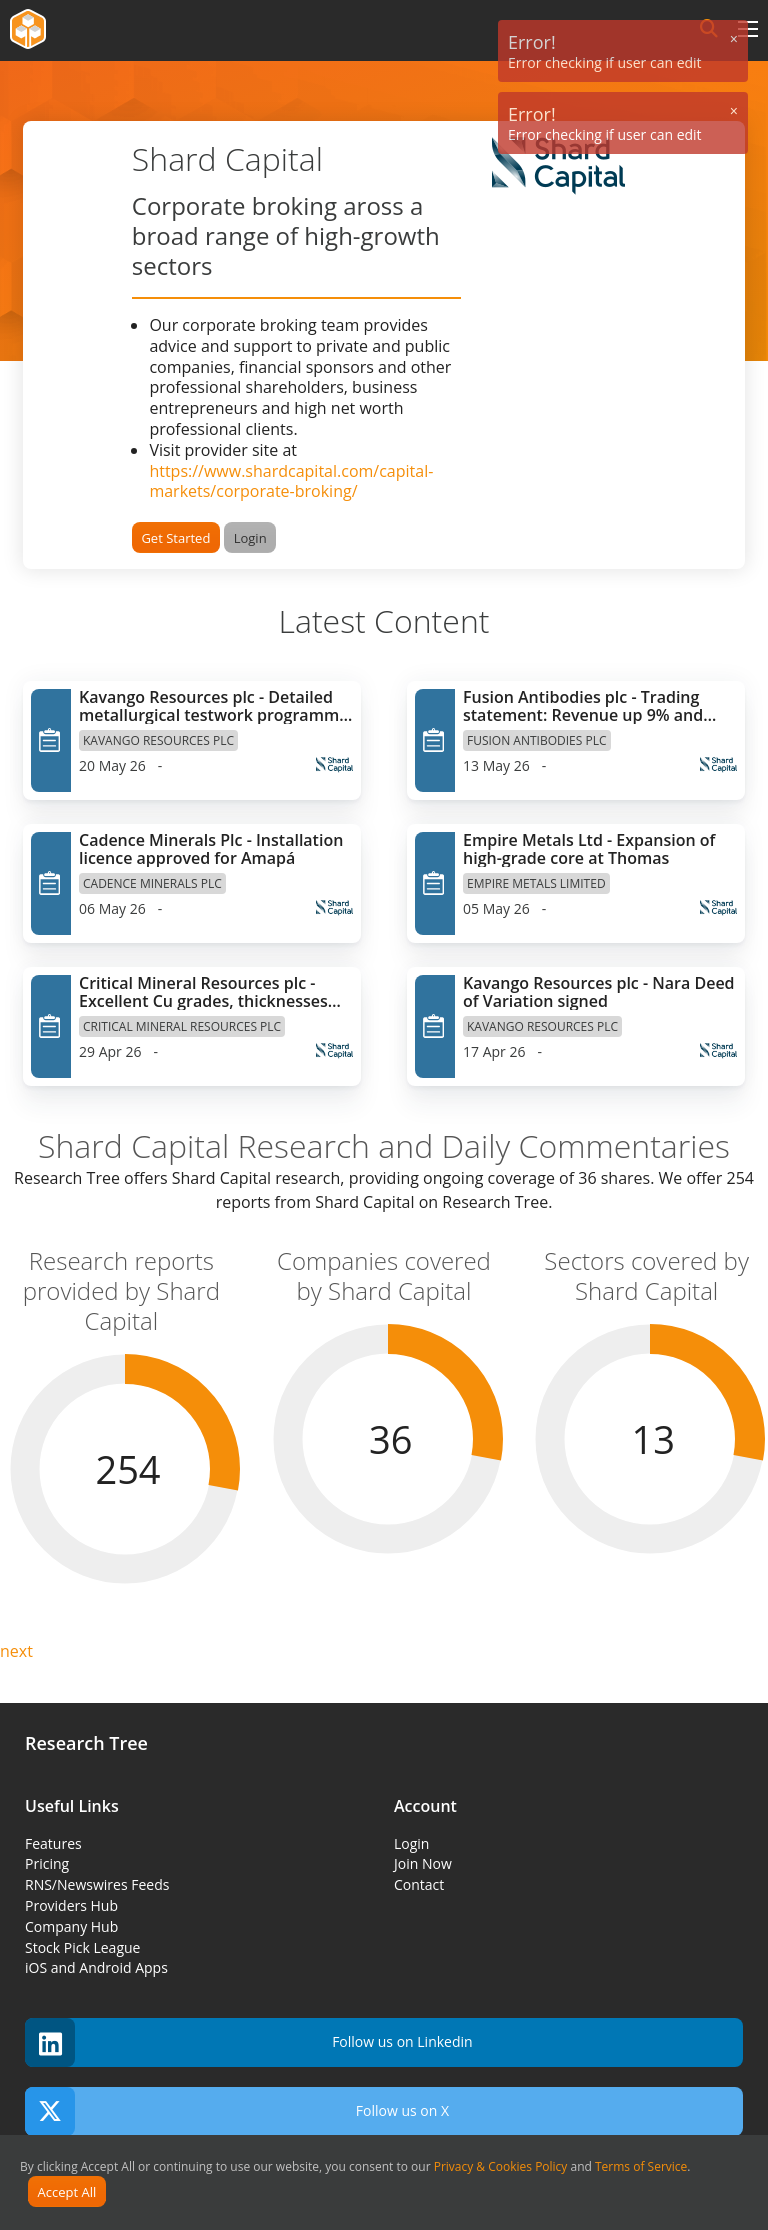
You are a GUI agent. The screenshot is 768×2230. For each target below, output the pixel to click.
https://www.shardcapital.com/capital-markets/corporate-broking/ (291, 481)
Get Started (175, 538)
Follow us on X (237, 2111)
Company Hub (71, 1926)
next (16, 1651)
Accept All (67, 2192)
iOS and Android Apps (96, 1967)
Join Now (423, 1863)
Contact (419, 1884)
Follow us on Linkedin (249, 2042)
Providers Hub (71, 1905)
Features (53, 1843)
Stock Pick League (82, 1947)
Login (250, 538)
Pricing (47, 1863)
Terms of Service (641, 2166)
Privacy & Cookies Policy (501, 2166)
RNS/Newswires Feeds (97, 1884)
